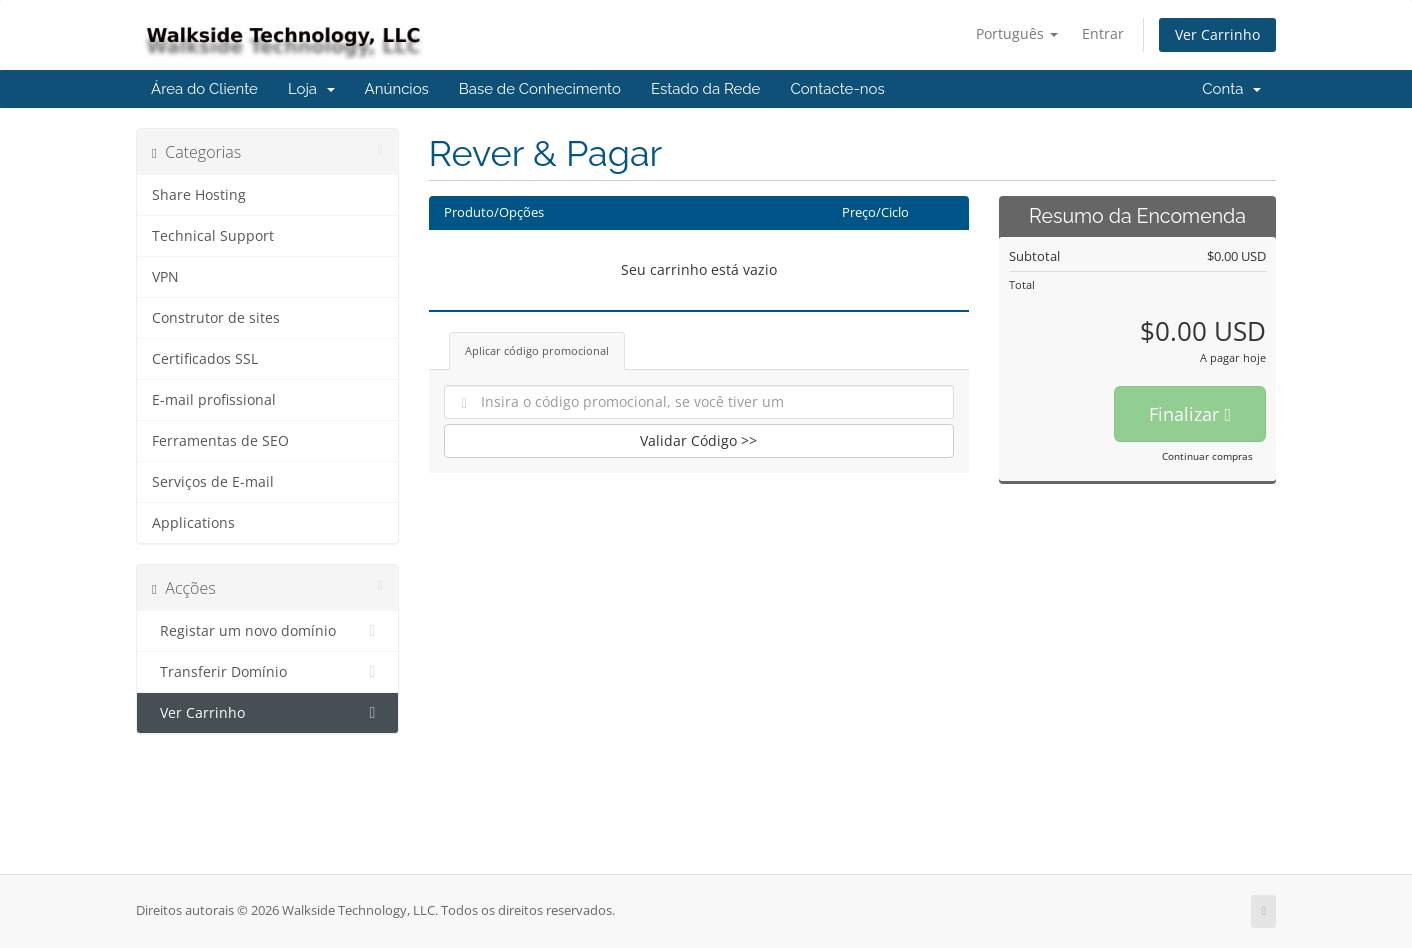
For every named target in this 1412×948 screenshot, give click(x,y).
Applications (193, 523)
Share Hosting (199, 195)
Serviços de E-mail (213, 482)
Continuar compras (1207, 456)
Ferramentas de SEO (220, 441)
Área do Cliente (204, 89)
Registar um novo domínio (267, 631)
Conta (1231, 89)
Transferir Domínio (267, 672)
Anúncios (397, 89)
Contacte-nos (837, 89)
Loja (311, 89)
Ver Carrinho (1217, 34)
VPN (165, 277)
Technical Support (213, 236)
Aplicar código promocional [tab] (537, 350)
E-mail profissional (214, 400)
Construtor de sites (216, 318)
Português (1017, 33)
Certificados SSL (205, 359)
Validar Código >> (698, 440)
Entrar (1103, 33)
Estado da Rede (705, 89)
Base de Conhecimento (540, 89)
